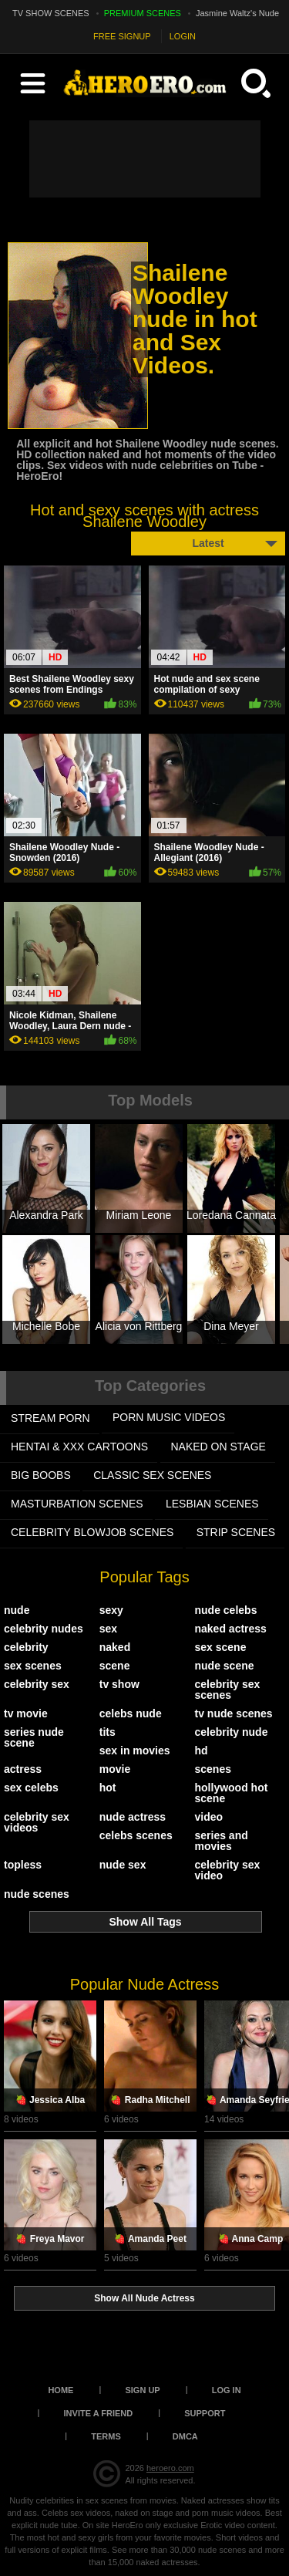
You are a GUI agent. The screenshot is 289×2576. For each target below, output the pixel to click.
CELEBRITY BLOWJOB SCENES (92, 1532)
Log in (226, 2390)
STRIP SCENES (236, 1532)
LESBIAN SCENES (212, 1503)
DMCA (185, 2436)
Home (60, 2390)
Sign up (142, 2390)
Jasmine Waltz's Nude (237, 13)
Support (204, 2413)
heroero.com (170, 2468)
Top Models (150, 1100)
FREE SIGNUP (122, 36)
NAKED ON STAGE (218, 1446)
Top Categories (150, 1385)
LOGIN (183, 36)
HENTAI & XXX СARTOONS (79, 1446)
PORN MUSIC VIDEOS (169, 1417)
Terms (106, 2436)
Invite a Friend (98, 2413)
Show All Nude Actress (144, 2298)
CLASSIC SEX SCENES (152, 1475)
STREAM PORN (50, 1418)
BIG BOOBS (41, 1475)
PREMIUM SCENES (142, 13)
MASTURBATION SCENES (77, 1503)
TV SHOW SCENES (50, 13)
